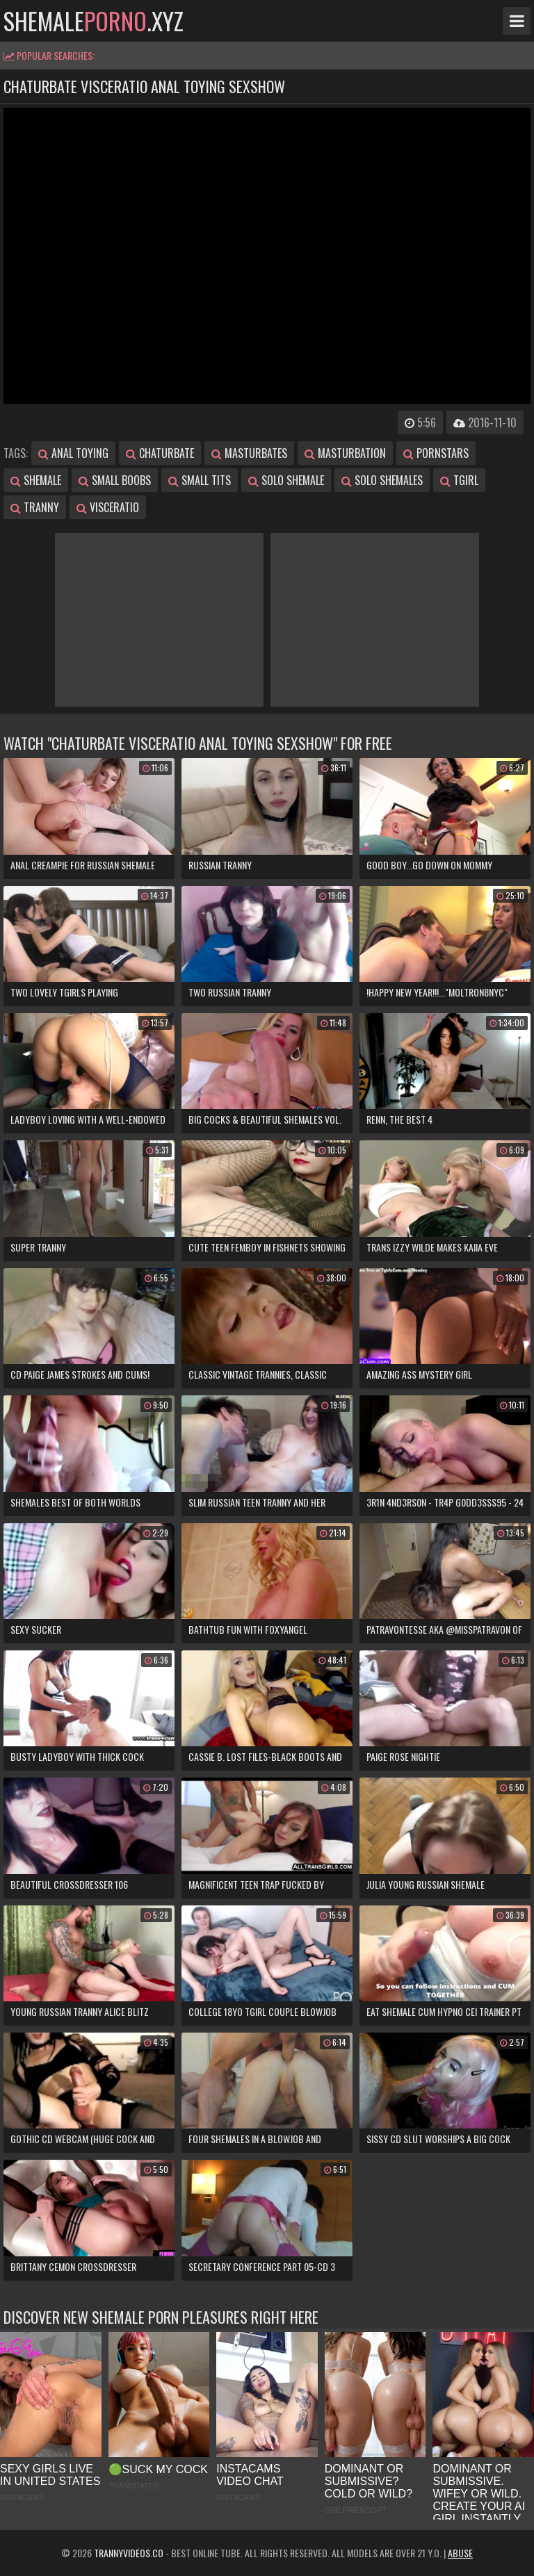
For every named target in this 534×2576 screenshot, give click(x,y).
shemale (35, 480)
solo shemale (286, 480)
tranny (34, 507)
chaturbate (160, 453)
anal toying (73, 453)
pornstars (436, 453)
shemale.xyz (93, 21)
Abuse (460, 2552)
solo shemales (382, 480)
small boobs (115, 480)
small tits (199, 480)
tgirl (459, 480)
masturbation (345, 453)
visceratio (107, 507)
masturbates (249, 453)
